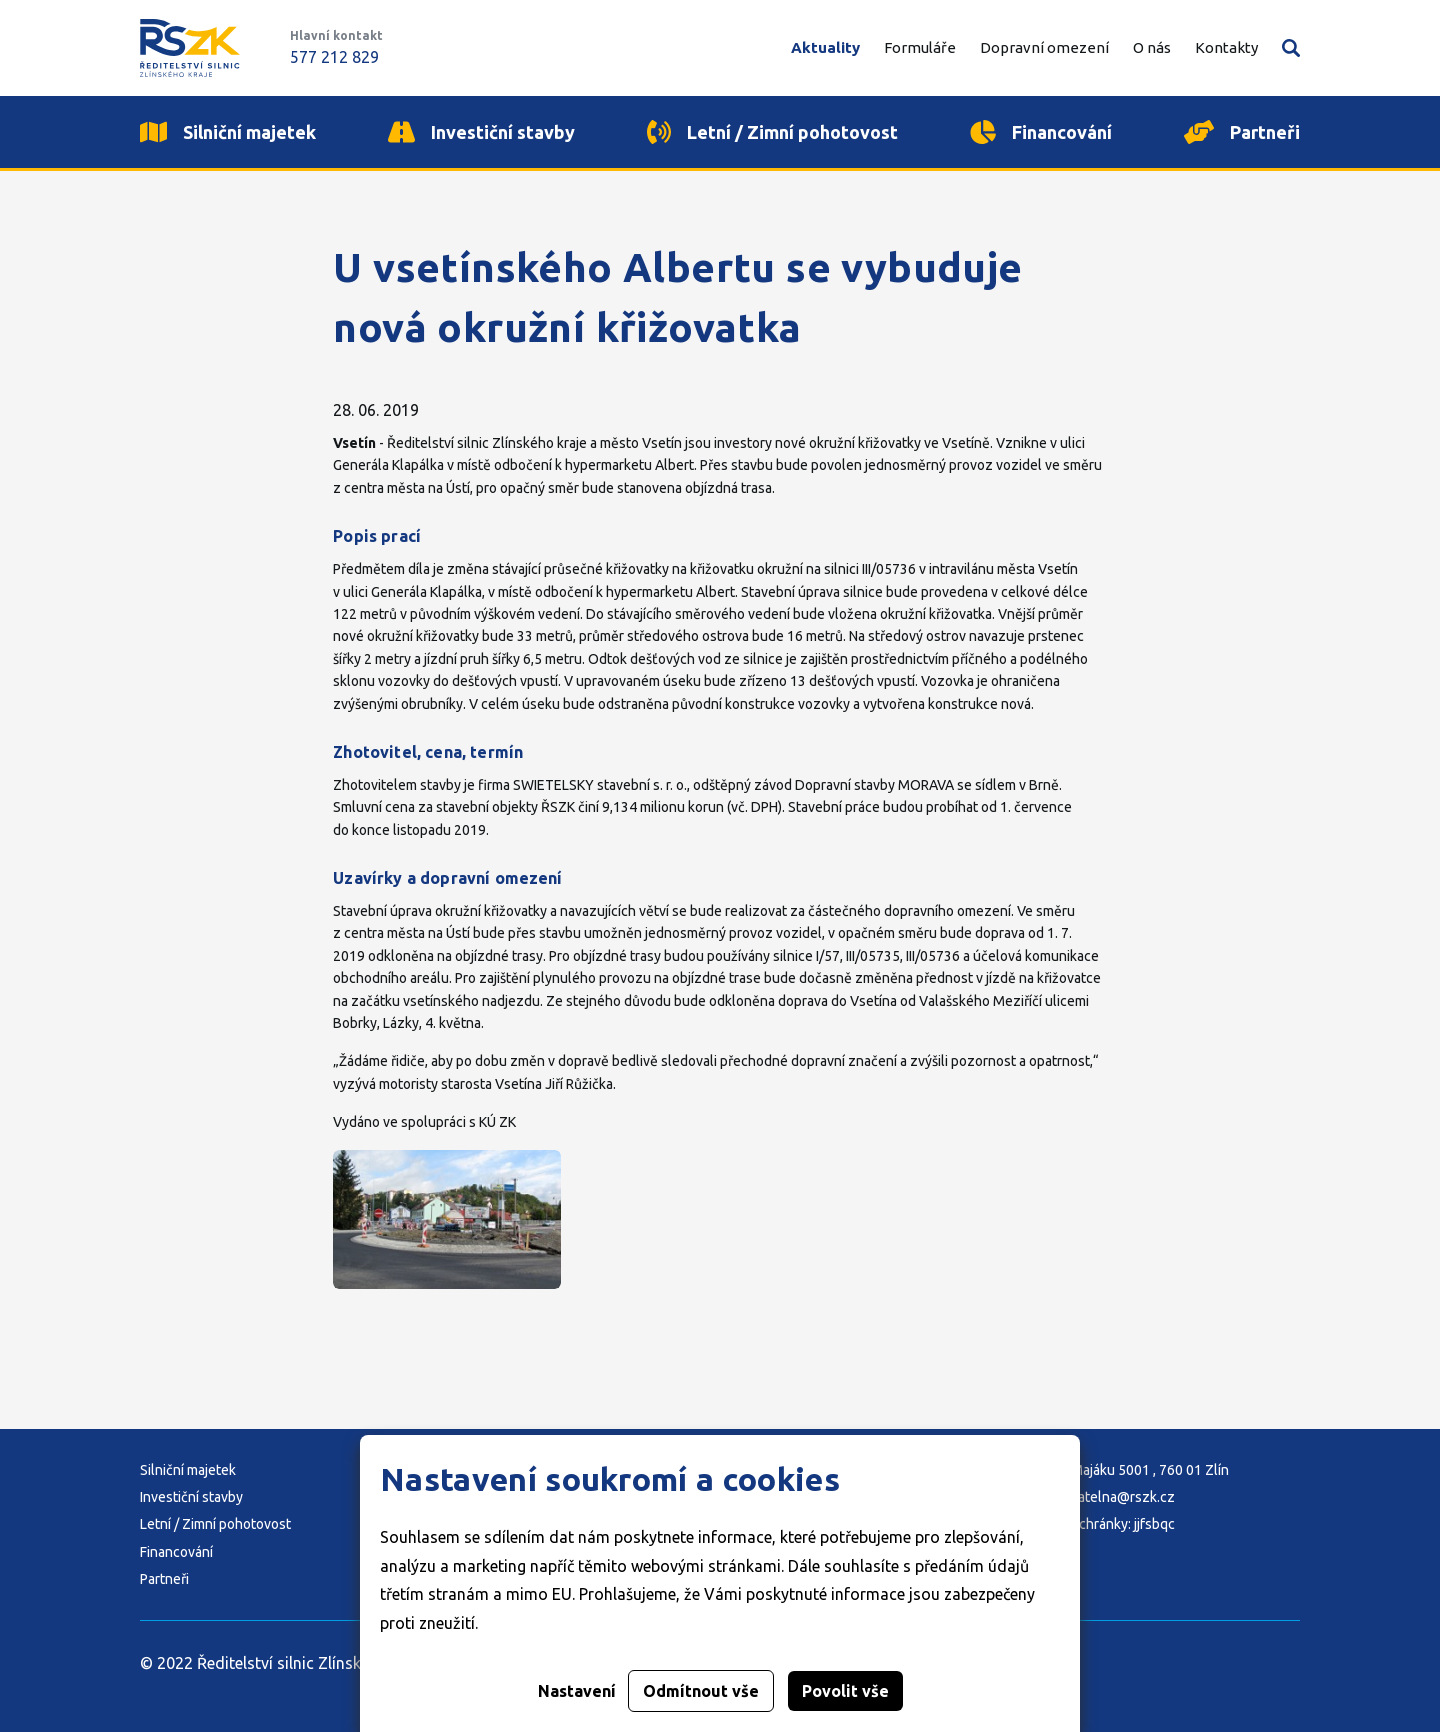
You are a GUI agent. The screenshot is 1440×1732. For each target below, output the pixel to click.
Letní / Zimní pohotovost (215, 1524)
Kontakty (1226, 47)
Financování (176, 1552)
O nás (1152, 47)
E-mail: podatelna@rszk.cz (1092, 1497)
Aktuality (825, 47)
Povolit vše (845, 1691)
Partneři (164, 1579)
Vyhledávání (1291, 48)
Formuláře (920, 47)
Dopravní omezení (1044, 47)
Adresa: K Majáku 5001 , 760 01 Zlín (1119, 1470)
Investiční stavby (191, 1497)
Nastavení (577, 1691)
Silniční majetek (188, 1470)
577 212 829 (334, 57)
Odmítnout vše (701, 1691)
